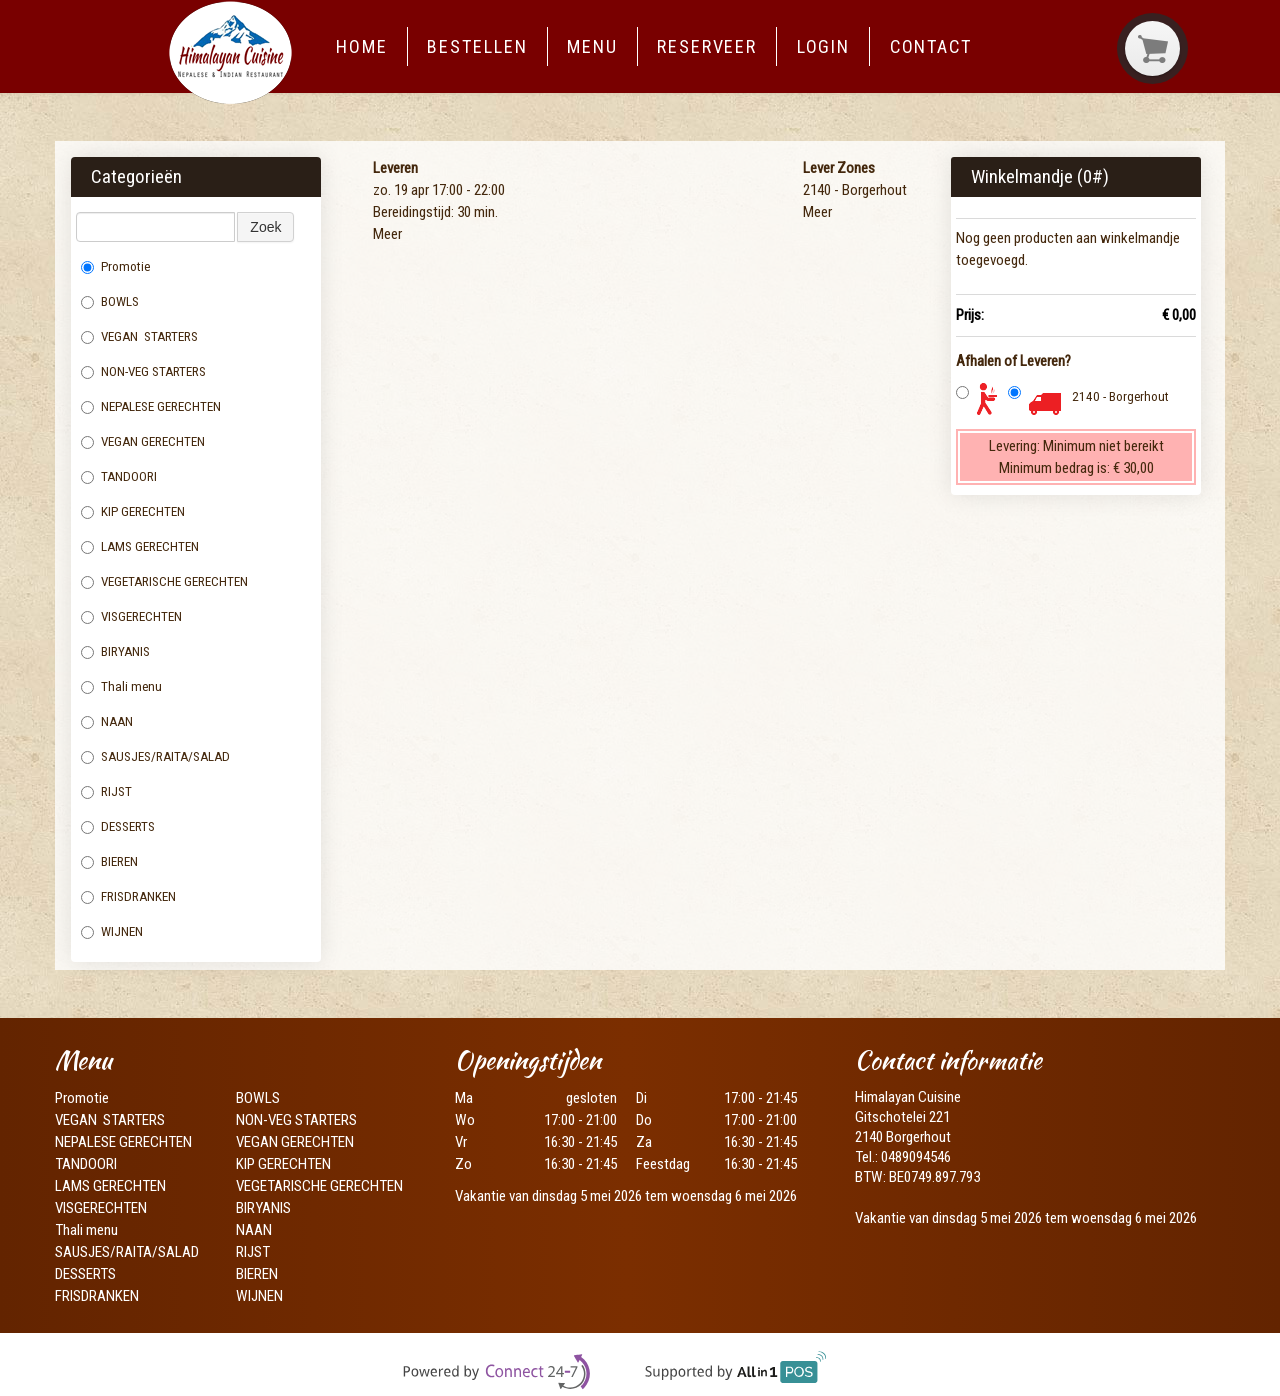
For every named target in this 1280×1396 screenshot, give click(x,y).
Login (824, 46)
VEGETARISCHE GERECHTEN (164, 581)
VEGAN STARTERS (139, 336)
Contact (931, 46)
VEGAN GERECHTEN (143, 441)
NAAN (108, 721)
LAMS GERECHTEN (147, 546)
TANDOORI (119, 476)
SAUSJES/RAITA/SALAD (155, 756)
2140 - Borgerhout (1120, 396)
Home (362, 46)
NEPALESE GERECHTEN (151, 406)
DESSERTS (118, 826)
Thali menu (123, 686)
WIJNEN (112, 931)
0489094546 (916, 1157)
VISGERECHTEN (133, 616)
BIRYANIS (115, 651)
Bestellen (477, 46)
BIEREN (109, 861)
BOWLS (110, 301)
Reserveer (707, 46)
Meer (387, 234)
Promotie (115, 266)
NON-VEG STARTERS (143, 371)
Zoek (265, 227)
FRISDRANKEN (128, 896)
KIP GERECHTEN (133, 511)
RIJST (106, 791)
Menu (592, 46)
